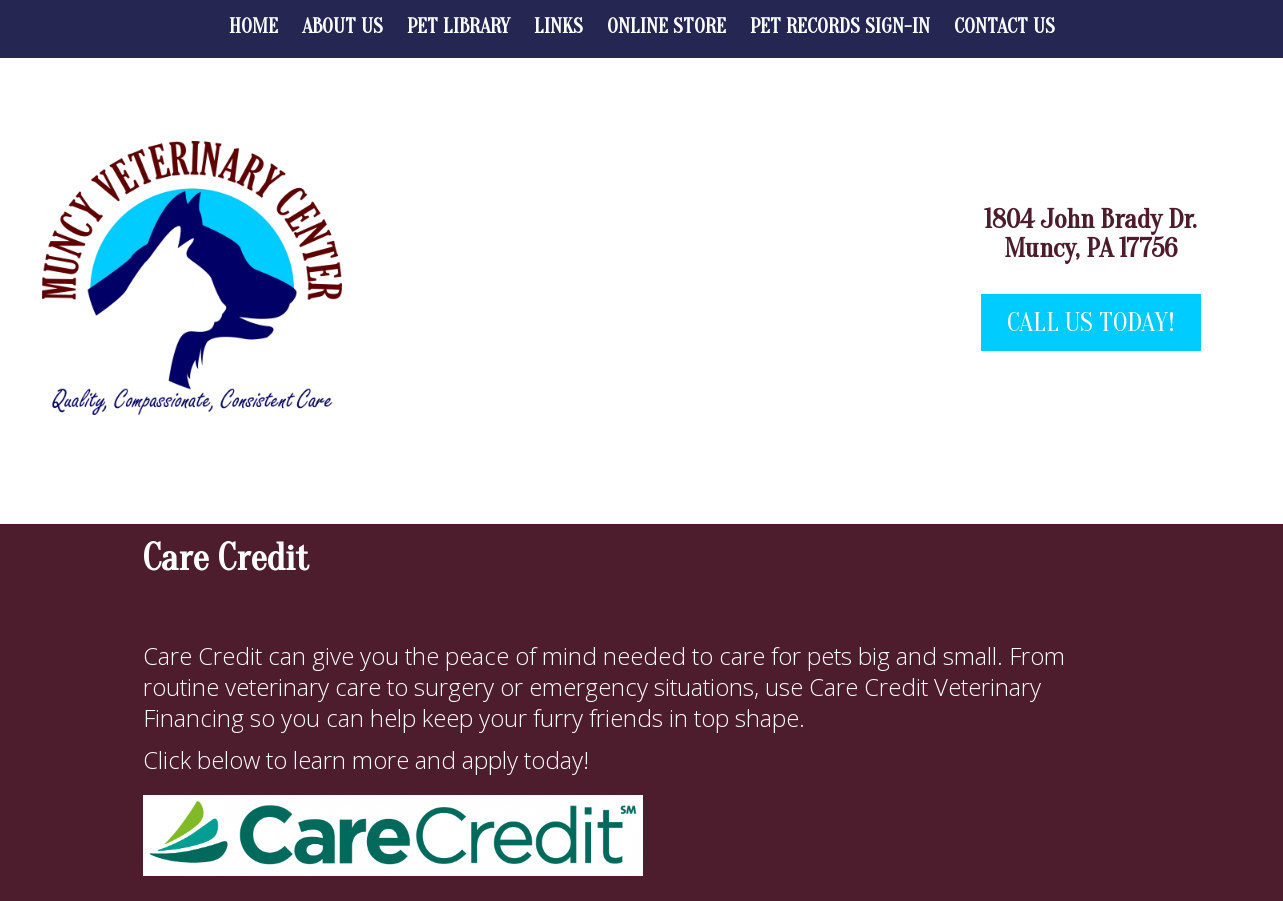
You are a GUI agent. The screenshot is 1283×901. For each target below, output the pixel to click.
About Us (342, 26)
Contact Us (1004, 26)
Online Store (666, 26)
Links (558, 26)
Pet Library (458, 26)
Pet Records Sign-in (840, 26)
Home (253, 26)
